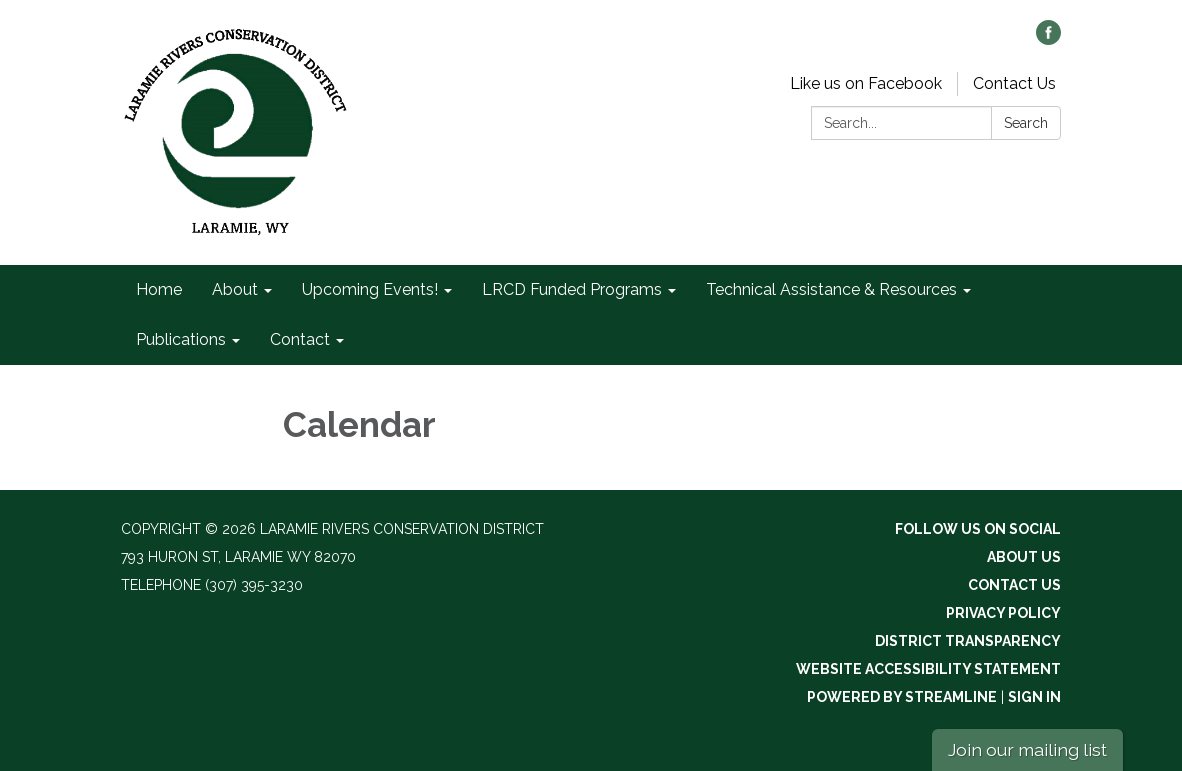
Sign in (1034, 697)
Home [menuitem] (159, 289)
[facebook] (1048, 39)
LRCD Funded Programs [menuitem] (572, 289)
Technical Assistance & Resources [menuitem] (831, 289)
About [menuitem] (235, 289)
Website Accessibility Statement (928, 669)
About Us (1024, 557)
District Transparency (968, 641)
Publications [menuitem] (181, 339)
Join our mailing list (1027, 749)
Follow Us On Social (978, 529)
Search (1026, 123)
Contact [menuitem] (300, 339)
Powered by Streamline (902, 697)
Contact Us (1014, 83)
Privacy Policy (1003, 613)
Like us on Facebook (866, 83)
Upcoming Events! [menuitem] (370, 289)
